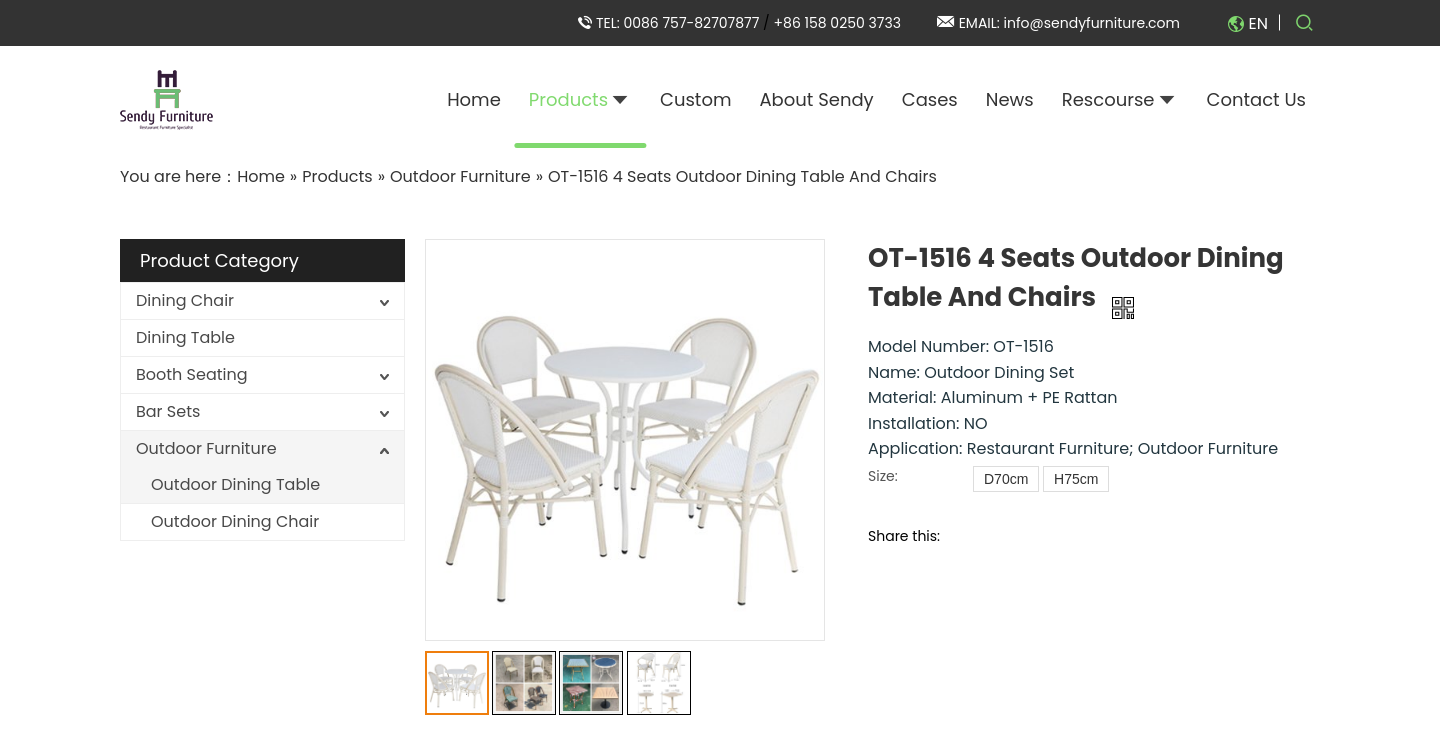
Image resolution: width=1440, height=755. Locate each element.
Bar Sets (168, 411)
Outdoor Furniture (206, 448)
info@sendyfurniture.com (1092, 23)
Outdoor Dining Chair (235, 521)
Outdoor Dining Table (235, 484)
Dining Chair (185, 300)
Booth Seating (192, 374)
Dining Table (185, 337)
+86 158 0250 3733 (837, 23)
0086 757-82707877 (693, 23)
